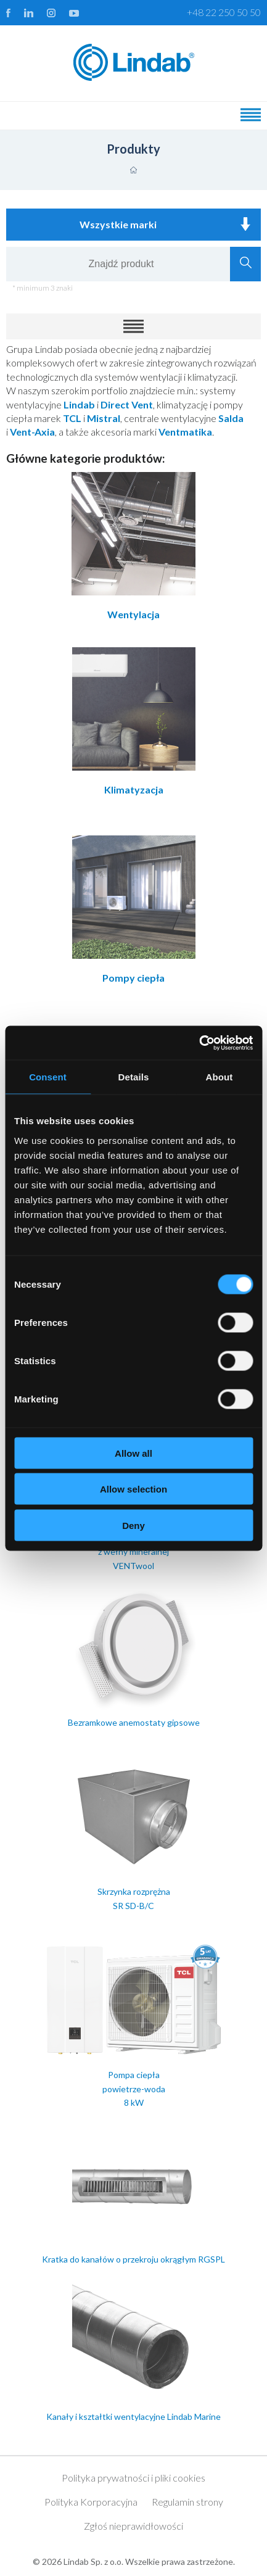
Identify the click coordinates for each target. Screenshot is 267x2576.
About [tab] (219, 1077)
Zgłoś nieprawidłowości (133, 2526)
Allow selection (133, 1489)
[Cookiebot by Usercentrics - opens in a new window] (199, 1043)
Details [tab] (133, 1077)
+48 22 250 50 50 (224, 12)
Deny (133, 1525)
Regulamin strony (187, 2502)
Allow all (133, 1452)
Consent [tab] (48, 1077)
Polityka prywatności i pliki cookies (133, 2477)
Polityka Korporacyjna (91, 2502)
